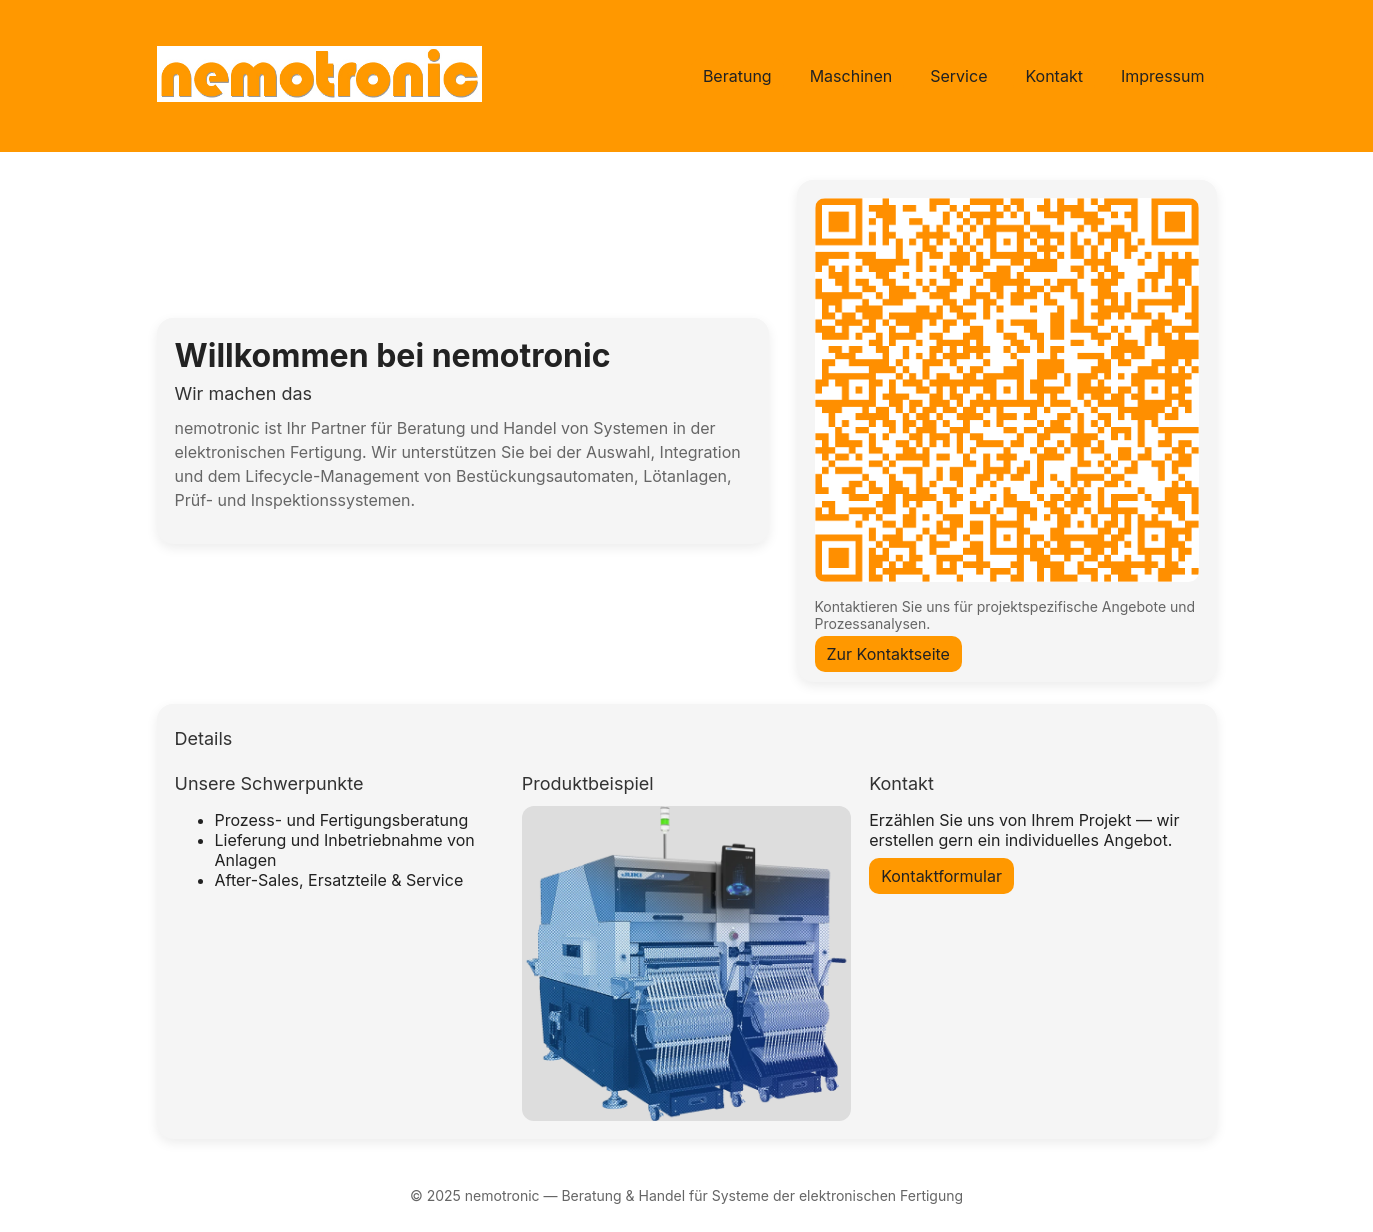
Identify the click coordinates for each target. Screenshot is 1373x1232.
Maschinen (851, 76)
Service (958, 76)
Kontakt (1053, 76)
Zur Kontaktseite (888, 654)
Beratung (737, 76)
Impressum (1163, 76)
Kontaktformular (941, 876)
